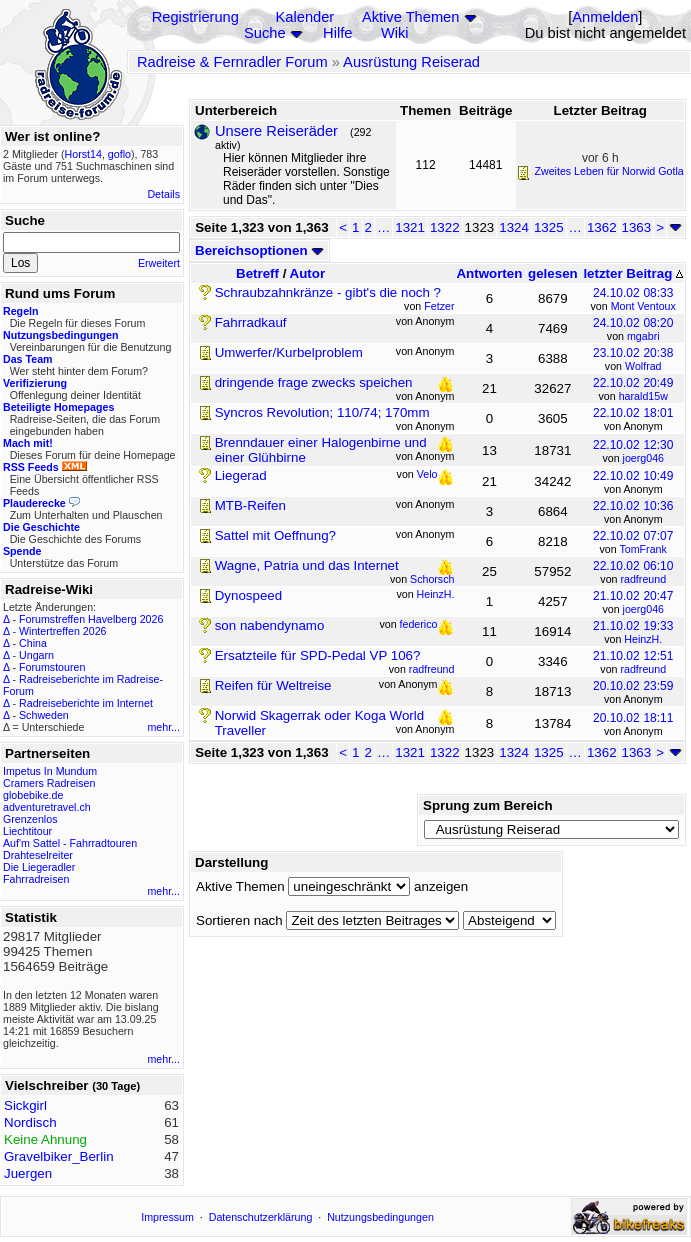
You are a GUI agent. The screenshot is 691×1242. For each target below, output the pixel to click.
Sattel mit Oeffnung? (275, 535)
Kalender (305, 17)
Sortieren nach (239, 920)
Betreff (257, 273)
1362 (602, 227)
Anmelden (605, 17)
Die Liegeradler (39, 867)
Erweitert (159, 263)
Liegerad (241, 475)
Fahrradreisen (36, 879)
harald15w (643, 396)
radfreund (643, 579)
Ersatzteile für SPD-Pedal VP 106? (318, 655)
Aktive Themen (410, 17)
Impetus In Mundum (50, 771)
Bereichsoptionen (259, 250)
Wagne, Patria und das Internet (307, 565)
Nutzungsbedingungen (380, 1217)
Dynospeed (248, 595)
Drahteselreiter (38, 855)
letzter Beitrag (633, 273)
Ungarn (36, 655)
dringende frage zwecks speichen (314, 382)
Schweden (44, 715)
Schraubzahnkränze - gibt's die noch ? (328, 292)
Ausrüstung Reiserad (411, 62)
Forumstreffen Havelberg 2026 (91, 619)
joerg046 (643, 458)
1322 (445, 227)
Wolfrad (643, 366)
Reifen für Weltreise (273, 685)
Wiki (395, 33)
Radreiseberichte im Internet (86, 703)
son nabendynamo (270, 625)
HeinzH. (643, 639)
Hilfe (337, 33)
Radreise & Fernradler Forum (232, 62)
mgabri (643, 336)
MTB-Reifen (250, 505)
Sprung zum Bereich (488, 805)
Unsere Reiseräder (276, 131)
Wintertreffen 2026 (62, 631)
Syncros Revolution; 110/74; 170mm (322, 412)
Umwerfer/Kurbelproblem (289, 352)
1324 (514, 227)
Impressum (167, 1217)
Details (163, 194)
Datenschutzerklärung (261, 1217)
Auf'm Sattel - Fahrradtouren (70, 843)
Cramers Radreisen (49, 783)
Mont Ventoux (643, 306)
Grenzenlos (30, 819)
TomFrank (642, 549)
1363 (637, 227)
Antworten (489, 273)
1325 (549, 227)
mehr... (163, 727)
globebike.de (33, 795)
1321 (410, 227)
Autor (308, 273)
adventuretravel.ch (47, 807)
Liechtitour (27, 831)
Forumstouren (52, 667)
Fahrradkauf (251, 322)
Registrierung (195, 17)
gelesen (553, 273)
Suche (265, 33)
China (33, 643)
